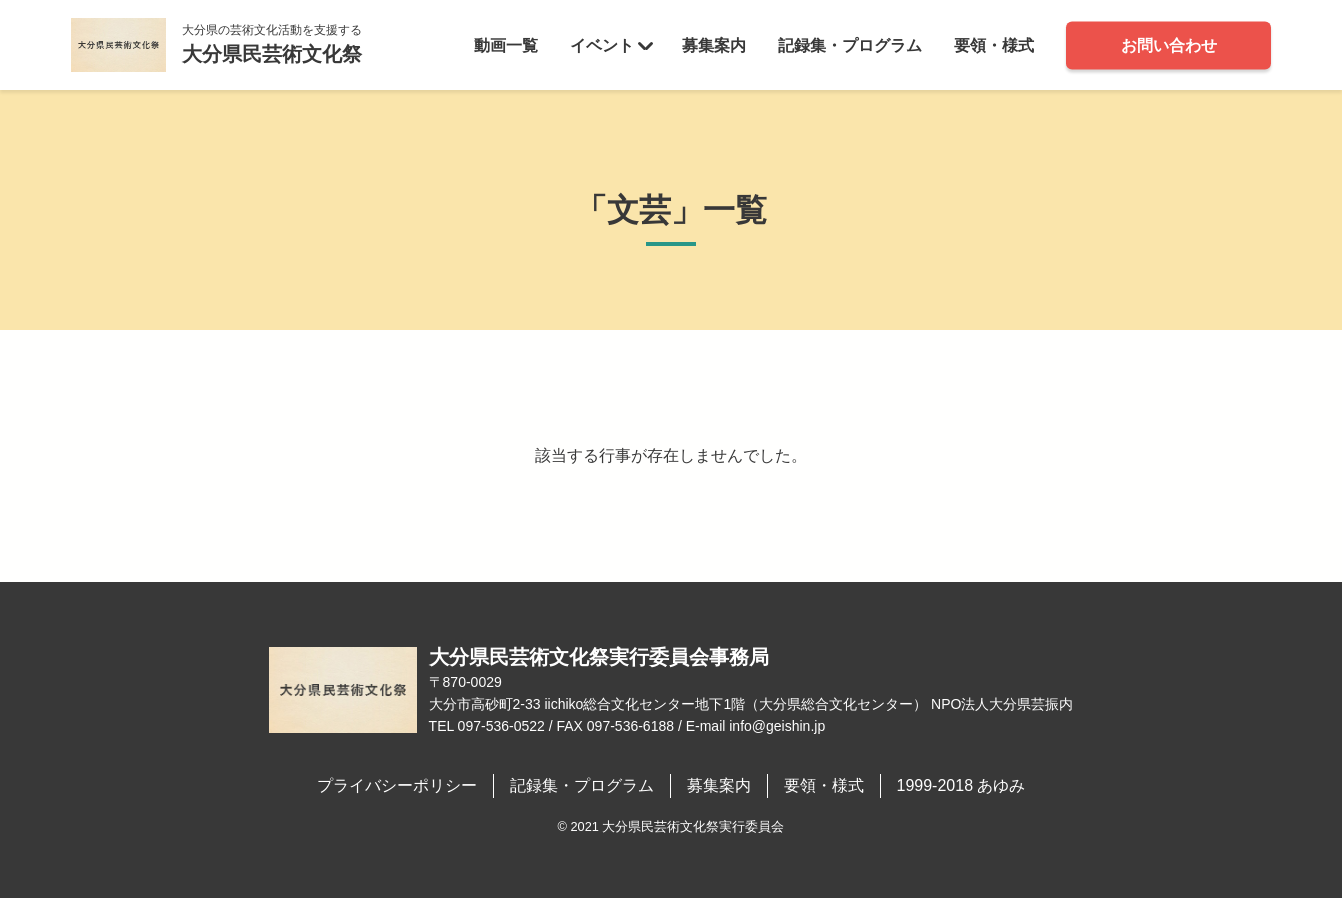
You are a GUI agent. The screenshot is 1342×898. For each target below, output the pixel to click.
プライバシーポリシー (397, 785)
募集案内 (714, 44)
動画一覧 (506, 44)
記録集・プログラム (850, 44)
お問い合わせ (1169, 44)
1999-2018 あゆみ (961, 785)
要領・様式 (994, 44)
